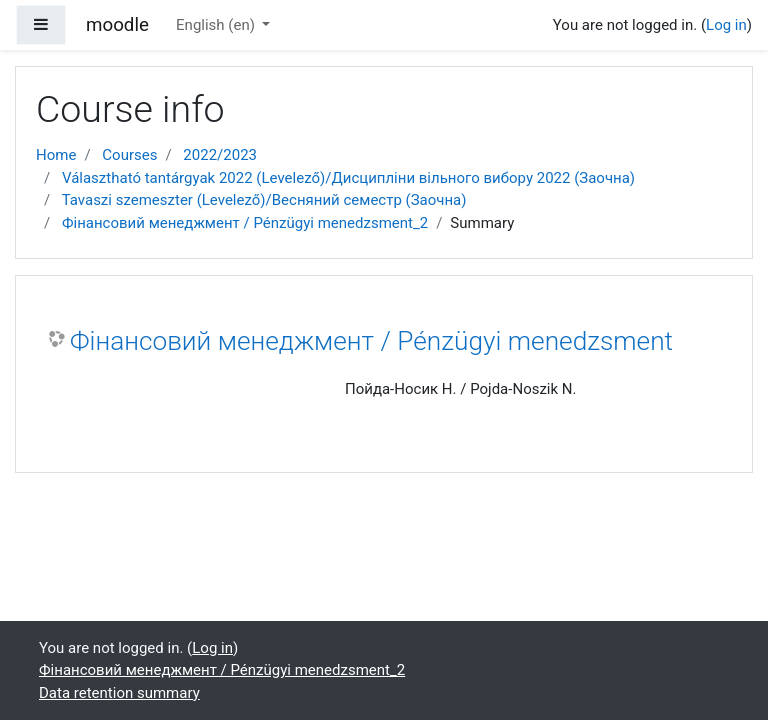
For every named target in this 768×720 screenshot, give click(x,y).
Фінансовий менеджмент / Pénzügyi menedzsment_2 (245, 223)
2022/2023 (220, 155)
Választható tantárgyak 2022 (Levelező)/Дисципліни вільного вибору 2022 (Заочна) (348, 178)
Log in (726, 25)
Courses (129, 155)
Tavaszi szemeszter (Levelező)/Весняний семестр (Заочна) (264, 200)
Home (56, 155)
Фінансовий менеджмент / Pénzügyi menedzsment (371, 341)
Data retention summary (119, 693)
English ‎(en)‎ (217, 25)
